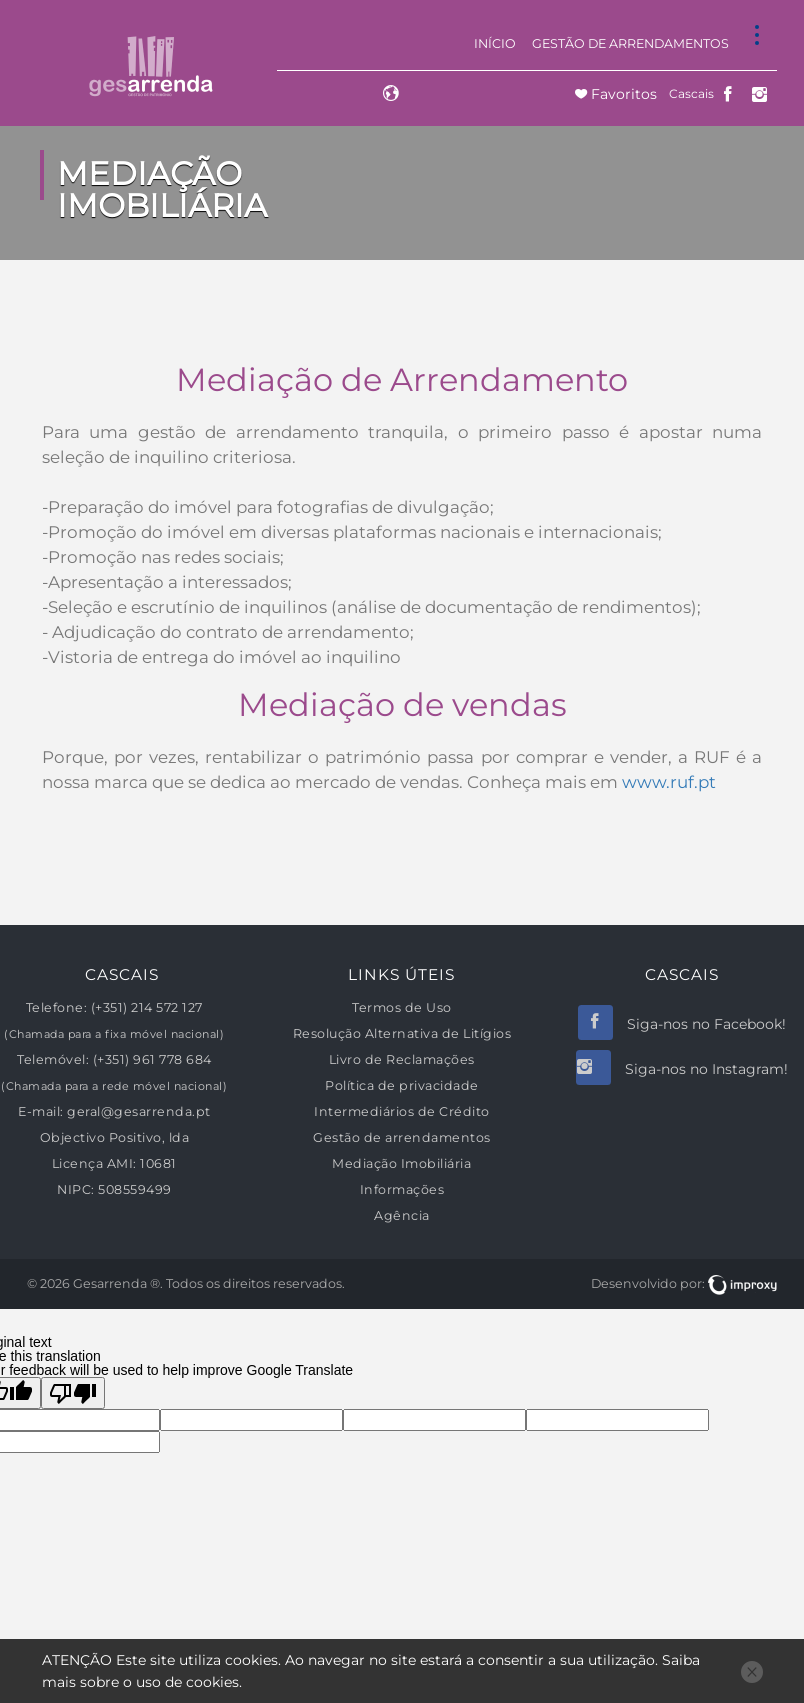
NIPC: (76, 1189)
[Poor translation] (73, 1393)
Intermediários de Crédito (402, 1111)
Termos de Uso (402, 1007)
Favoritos (622, 94)
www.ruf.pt (669, 782)
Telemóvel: (53, 1059)
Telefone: (57, 1007)
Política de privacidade (402, 1085)
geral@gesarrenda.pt (139, 1111)
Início (495, 43)
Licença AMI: (94, 1163)
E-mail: (41, 1111)
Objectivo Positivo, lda (115, 1137)
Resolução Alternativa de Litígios (402, 1033)
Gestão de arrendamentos (630, 43)
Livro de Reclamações (402, 1059)
